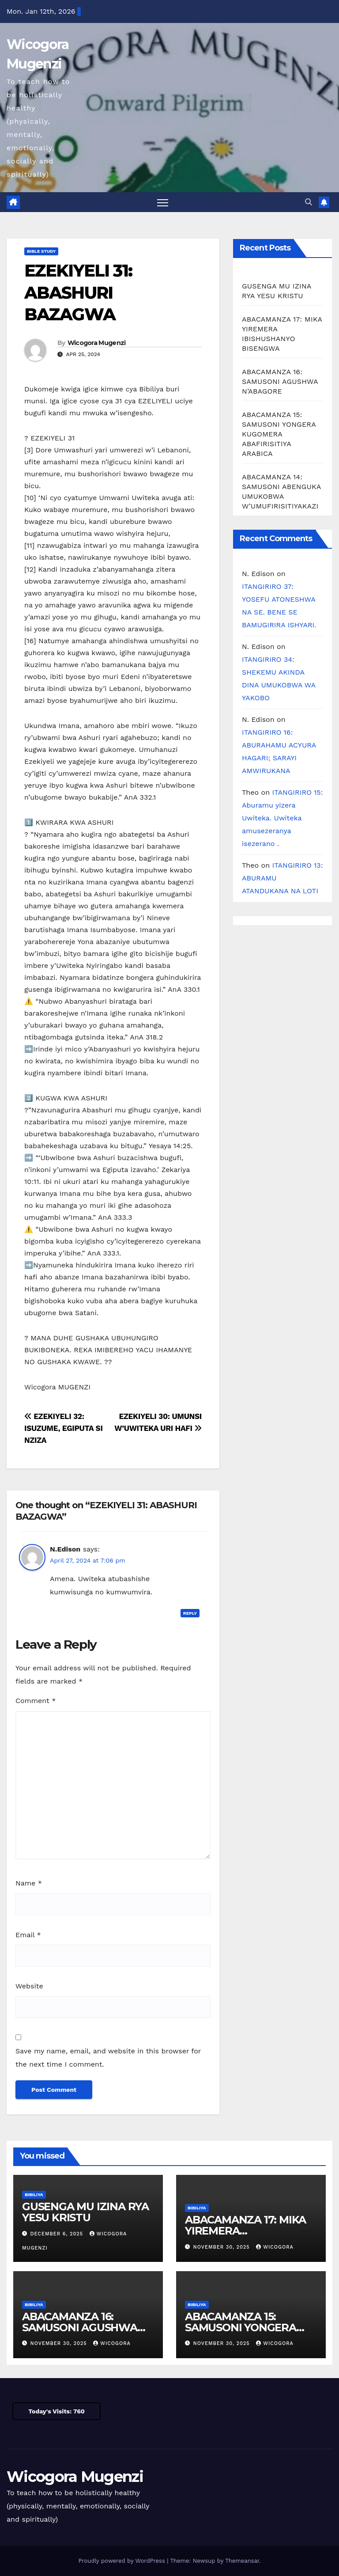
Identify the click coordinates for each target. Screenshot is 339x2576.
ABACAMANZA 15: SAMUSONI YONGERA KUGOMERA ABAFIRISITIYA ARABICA (279, 434)
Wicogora (275, 2247)
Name (28, 1883)
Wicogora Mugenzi (97, 343)
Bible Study (41, 251)
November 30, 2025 (222, 2247)
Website (29, 1986)
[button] (308, 202)
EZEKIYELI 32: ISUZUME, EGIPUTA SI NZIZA (63, 1428)
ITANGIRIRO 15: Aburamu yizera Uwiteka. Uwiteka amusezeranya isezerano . (282, 817)
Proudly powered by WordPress (122, 2560)
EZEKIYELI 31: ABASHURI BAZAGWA (78, 293)
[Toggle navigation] (162, 202)
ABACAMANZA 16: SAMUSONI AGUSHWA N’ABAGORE (280, 382)
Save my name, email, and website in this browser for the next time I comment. (108, 2057)
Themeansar (242, 2560)
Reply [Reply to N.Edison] (190, 1613)
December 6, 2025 (57, 2234)
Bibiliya (34, 2195)
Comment (35, 1701)
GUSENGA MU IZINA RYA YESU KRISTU (85, 2212)
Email (28, 1935)
